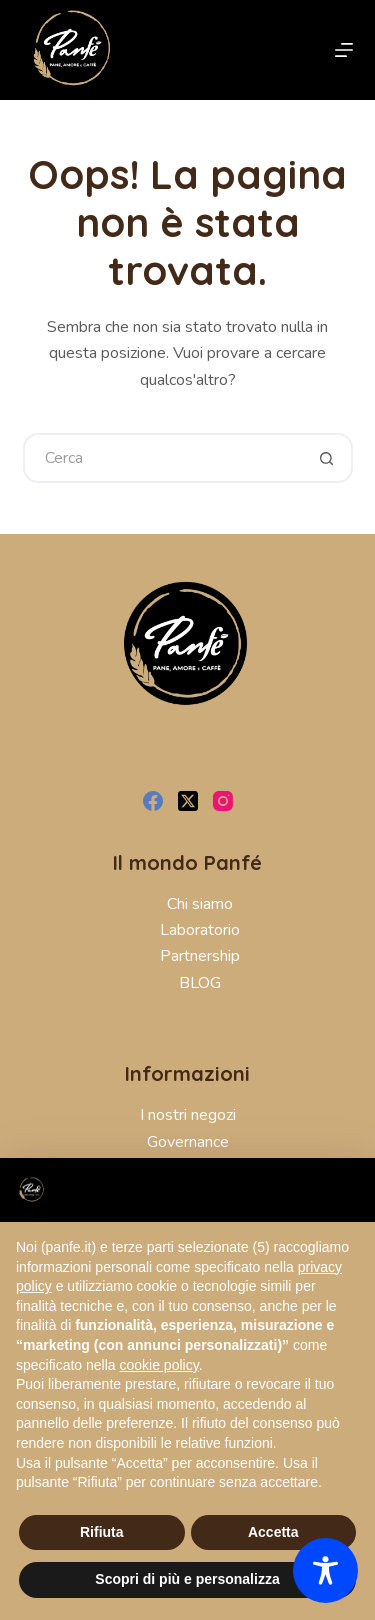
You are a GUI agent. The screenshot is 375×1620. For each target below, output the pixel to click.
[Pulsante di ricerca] (328, 458)
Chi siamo (200, 904)
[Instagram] (223, 801)
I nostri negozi (188, 1115)
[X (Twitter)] (188, 801)
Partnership (200, 956)
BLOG (200, 983)
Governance (188, 1142)
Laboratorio (200, 930)
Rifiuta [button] (102, 1532)
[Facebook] (153, 801)
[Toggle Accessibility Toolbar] (325, 1570)
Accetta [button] (273, 1532)
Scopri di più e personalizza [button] (187, 1579)
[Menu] (344, 50)
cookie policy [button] (159, 1365)
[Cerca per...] (163, 458)
